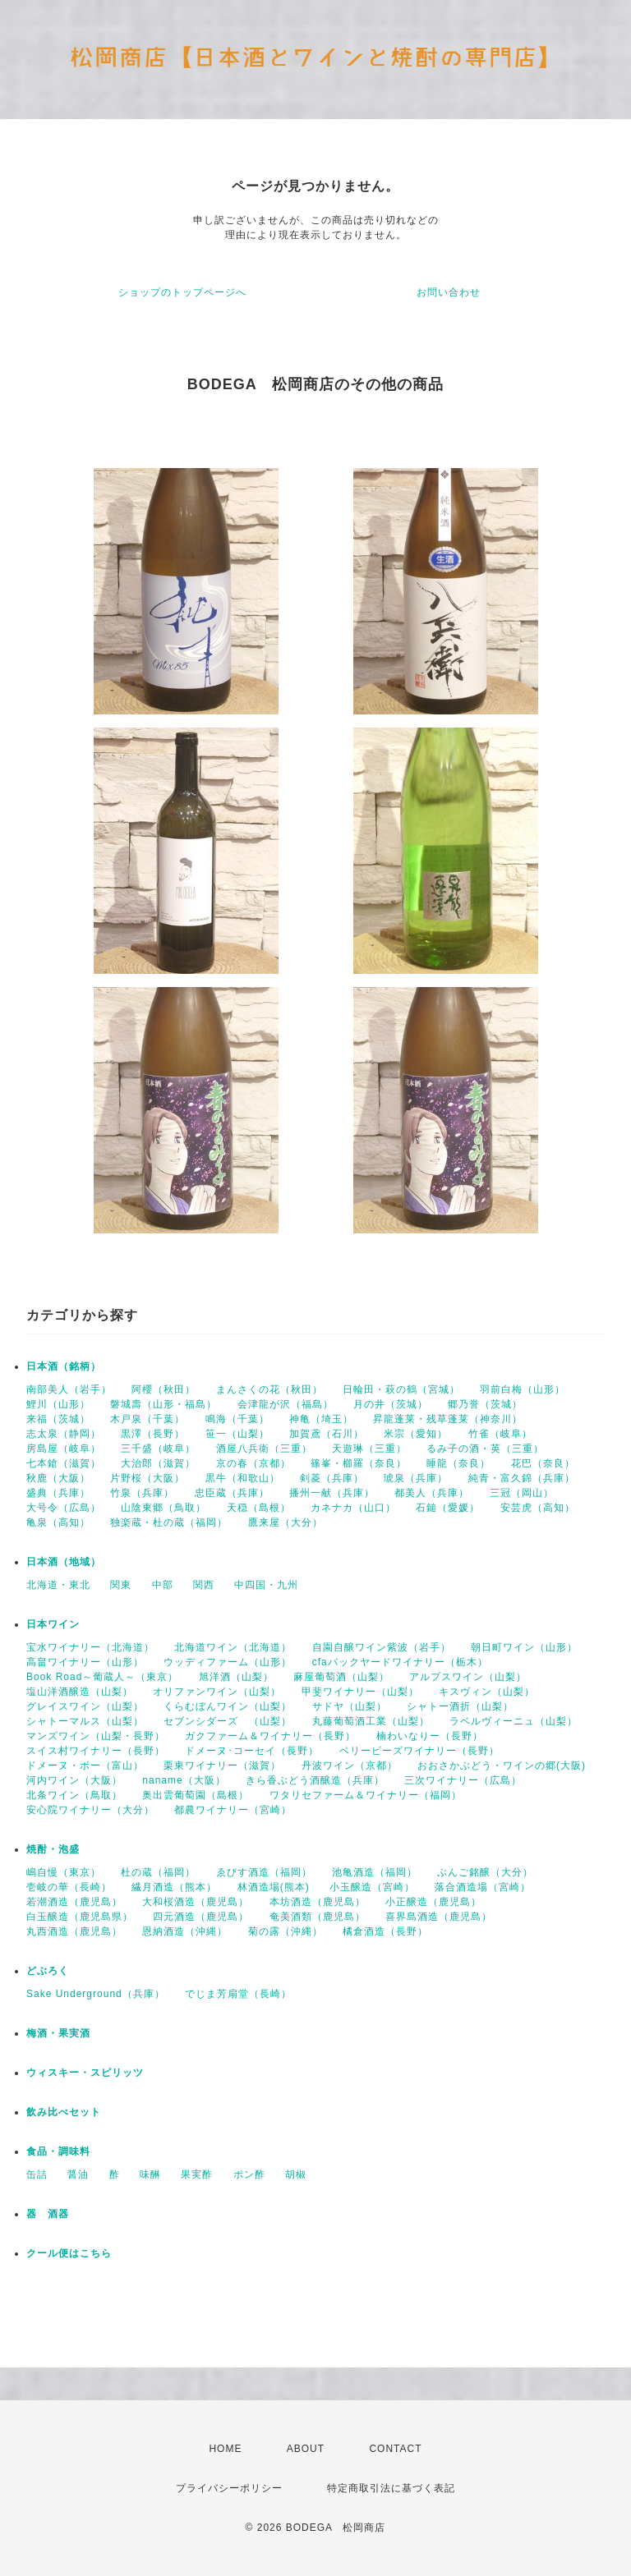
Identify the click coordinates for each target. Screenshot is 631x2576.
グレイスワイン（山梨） (85, 1706)
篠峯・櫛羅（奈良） (359, 1463)
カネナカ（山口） (353, 1507)
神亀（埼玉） (321, 1419)
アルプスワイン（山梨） (468, 1677)
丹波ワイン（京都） (350, 1765)
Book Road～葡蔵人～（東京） (102, 1677)
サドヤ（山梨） (349, 1706)
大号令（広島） (63, 1507)
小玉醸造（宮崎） (372, 1887)
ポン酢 (249, 2174)
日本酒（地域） (63, 1562)
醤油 (78, 2174)
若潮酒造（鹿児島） (74, 1902)
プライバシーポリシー (229, 2488)
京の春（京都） (253, 1463)
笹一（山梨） (237, 1434)
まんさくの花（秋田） (269, 1389)
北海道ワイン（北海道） (233, 1647)
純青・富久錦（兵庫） (521, 1478)
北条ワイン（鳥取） (74, 1795)
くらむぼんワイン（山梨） (228, 1706)
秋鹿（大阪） (58, 1478)
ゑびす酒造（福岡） (264, 1872)
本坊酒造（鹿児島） (317, 1902)
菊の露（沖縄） (285, 1931)
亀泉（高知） (58, 1522)
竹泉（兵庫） (142, 1493)
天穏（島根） (259, 1507)
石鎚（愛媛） (448, 1507)
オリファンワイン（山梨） (217, 1691)
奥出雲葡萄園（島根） (195, 1795)
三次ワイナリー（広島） (463, 1780)
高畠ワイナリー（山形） (85, 1662)
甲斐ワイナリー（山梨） (360, 1691)
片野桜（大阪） (147, 1478)
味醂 (150, 2174)
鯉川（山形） (58, 1404)
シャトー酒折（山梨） (460, 1706)
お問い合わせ (449, 292)
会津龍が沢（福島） (285, 1404)
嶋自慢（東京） (63, 1872)
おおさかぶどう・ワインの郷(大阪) (501, 1765)
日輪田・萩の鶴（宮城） (401, 1389)
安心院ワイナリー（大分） (90, 1810)
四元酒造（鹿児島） (201, 1916)
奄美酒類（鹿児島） (317, 1916)
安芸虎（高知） (537, 1507)
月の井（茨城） (390, 1404)
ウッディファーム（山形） (228, 1662)
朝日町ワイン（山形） (524, 1647)
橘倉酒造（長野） (385, 1931)
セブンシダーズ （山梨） (228, 1721)
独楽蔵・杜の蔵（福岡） (169, 1522)
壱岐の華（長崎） (69, 1887)
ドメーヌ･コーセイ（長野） (252, 1750)
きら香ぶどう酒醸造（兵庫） (315, 1780)
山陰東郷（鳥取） (163, 1507)
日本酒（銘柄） (63, 1366)
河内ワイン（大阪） (74, 1780)
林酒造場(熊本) (273, 1887)
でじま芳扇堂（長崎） (238, 1994)
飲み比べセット (63, 2112)
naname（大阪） (183, 1780)
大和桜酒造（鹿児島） (195, 1902)
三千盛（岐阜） (158, 1448)
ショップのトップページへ (182, 292)
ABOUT (306, 2448)
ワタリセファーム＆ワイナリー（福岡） (365, 1795)
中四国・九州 (266, 1585)
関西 (203, 1585)
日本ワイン (53, 1624)
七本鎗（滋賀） (63, 1463)
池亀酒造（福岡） (374, 1872)
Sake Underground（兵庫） (95, 1994)
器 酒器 (47, 2214)
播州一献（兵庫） (332, 1493)
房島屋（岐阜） (63, 1448)
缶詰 (37, 2174)
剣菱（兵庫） (332, 1478)
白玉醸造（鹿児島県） (79, 1916)
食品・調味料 (58, 2151)
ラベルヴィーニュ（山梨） (513, 1721)
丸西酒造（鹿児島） (74, 1931)
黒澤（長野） (153, 1434)
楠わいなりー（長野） (429, 1736)
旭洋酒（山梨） (236, 1677)
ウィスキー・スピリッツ (85, 2072)
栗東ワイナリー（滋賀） (222, 1765)
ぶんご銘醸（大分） (485, 1872)
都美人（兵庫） (431, 1493)
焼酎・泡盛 (53, 1849)
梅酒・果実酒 (58, 2033)
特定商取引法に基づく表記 (391, 2488)
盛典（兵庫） (58, 1493)
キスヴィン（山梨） (487, 1691)
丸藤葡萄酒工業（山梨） (371, 1721)
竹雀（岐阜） (500, 1434)
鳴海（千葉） (237, 1419)
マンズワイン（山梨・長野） (95, 1736)
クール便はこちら (69, 2253)
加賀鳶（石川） (326, 1434)
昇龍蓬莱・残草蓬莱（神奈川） (448, 1419)
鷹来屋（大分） (285, 1522)
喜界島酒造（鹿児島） (438, 1916)
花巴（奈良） (543, 1463)
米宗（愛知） (416, 1434)
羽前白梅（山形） (522, 1389)
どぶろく (47, 1971)
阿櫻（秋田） (163, 1389)
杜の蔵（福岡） (158, 1872)
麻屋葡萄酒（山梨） (341, 1677)
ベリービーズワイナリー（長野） (419, 1750)
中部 (162, 1585)
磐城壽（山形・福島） (163, 1404)
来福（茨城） (58, 1419)
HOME (225, 2448)
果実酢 (197, 2174)
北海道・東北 (58, 1585)
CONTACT (395, 2448)
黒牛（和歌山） (242, 1478)
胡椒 (295, 2174)
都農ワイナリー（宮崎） (233, 1810)
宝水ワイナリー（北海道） (90, 1647)
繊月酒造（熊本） (174, 1887)
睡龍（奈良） (458, 1463)
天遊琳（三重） (369, 1448)
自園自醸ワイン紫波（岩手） (381, 1647)
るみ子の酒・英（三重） (485, 1448)
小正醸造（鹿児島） (433, 1902)
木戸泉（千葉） (147, 1419)
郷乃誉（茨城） (485, 1404)
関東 (120, 1585)
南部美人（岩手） (69, 1389)
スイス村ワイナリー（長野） (95, 1750)
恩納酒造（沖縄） (185, 1931)
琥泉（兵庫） (416, 1478)
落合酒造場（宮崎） (483, 1887)
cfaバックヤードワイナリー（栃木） (400, 1662)
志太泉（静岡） (63, 1434)
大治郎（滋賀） (158, 1463)
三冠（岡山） (522, 1493)
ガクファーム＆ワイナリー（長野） (270, 1736)
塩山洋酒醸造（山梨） (79, 1691)
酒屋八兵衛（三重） (264, 1448)
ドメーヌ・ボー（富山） (85, 1765)
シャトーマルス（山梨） (85, 1721)
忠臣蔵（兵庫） (232, 1493)
